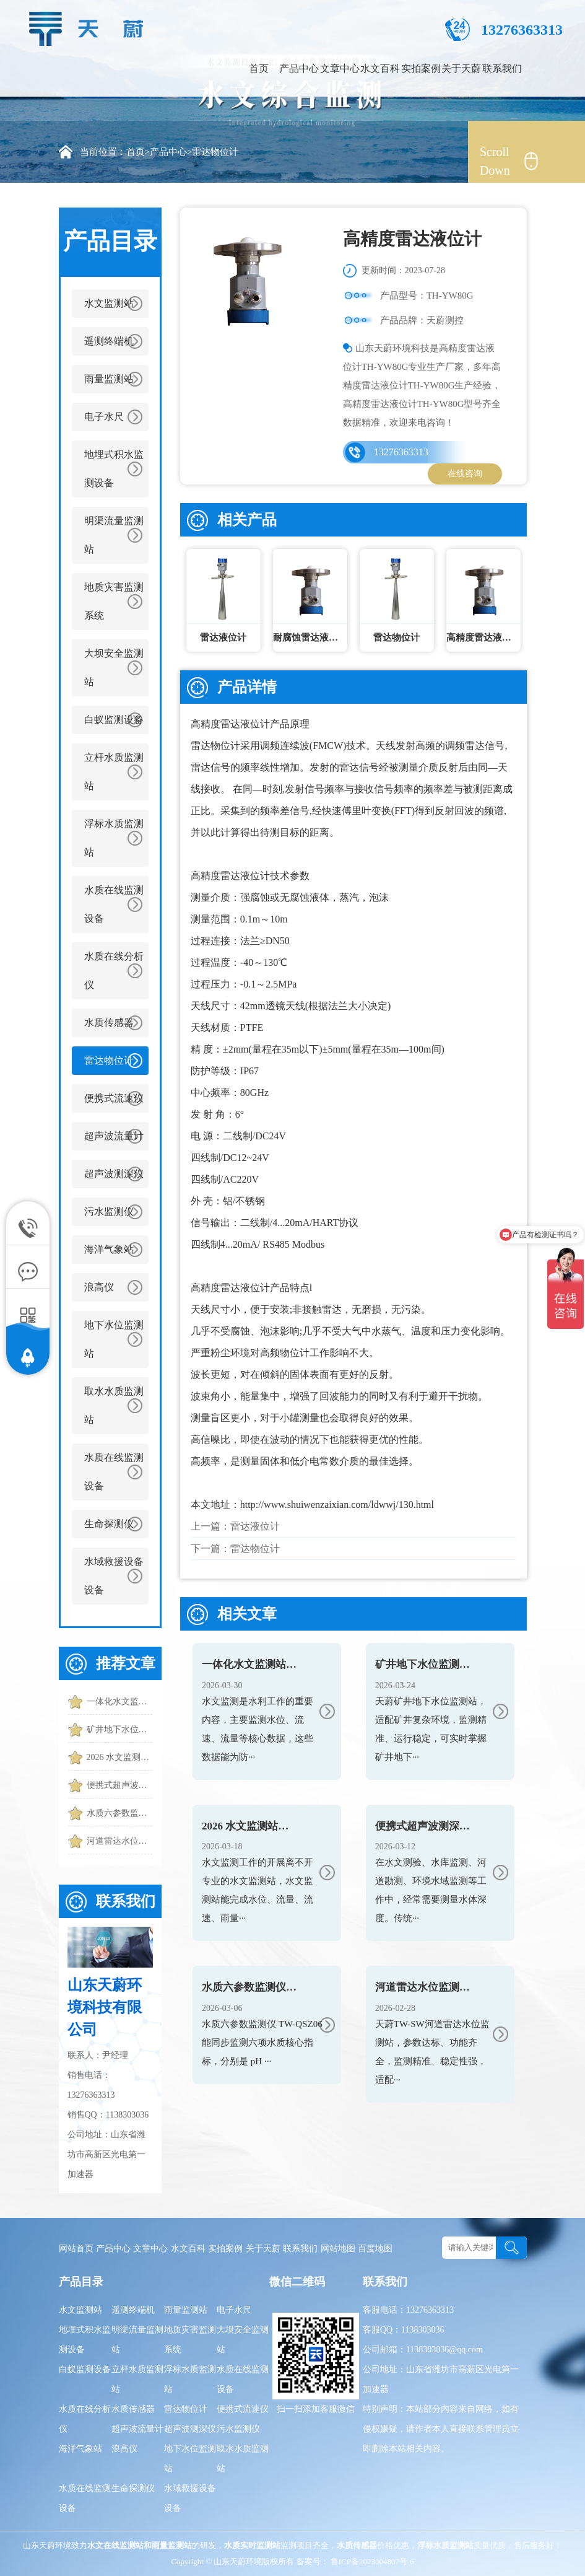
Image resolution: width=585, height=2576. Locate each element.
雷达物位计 (215, 152)
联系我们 (502, 68)
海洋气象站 (109, 1249)
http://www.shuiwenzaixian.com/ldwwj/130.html (337, 1504)
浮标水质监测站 (114, 837)
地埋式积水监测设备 (114, 468)
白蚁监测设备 (114, 719)
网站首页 (76, 2248)
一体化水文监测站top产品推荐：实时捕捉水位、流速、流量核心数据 (119, 1701)
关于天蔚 (461, 68)
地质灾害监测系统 (114, 601)
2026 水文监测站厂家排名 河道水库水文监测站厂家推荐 (119, 1757)
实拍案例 (421, 68)
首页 (259, 68)
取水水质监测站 (114, 1405)
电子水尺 (104, 416)
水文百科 (380, 68)
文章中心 (340, 68)
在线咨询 (465, 473)
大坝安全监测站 (114, 667)
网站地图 (338, 2248)
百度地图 (375, 2248)
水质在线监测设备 (114, 904)
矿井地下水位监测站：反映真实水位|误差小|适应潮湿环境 (119, 1729)
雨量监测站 (109, 379)
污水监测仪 (109, 1211)
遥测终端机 (109, 341)
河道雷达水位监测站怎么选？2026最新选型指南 (119, 1841)
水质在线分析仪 (114, 970)
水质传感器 (109, 1022)
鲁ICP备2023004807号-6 (371, 2561)
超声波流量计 (114, 1136)
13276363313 (401, 452)
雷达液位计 (255, 1526)
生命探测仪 (109, 1523)
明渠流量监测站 (114, 534)
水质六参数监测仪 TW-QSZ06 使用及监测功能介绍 (119, 1813)
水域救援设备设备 (114, 1575)
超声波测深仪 (114, 1173)
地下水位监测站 (114, 1339)
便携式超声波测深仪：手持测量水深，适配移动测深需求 (119, 1785)
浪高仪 (99, 1287)
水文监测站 (109, 303)
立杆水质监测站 (114, 771)
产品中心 (299, 68)
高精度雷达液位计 (230, 724)
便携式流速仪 (114, 1098)
